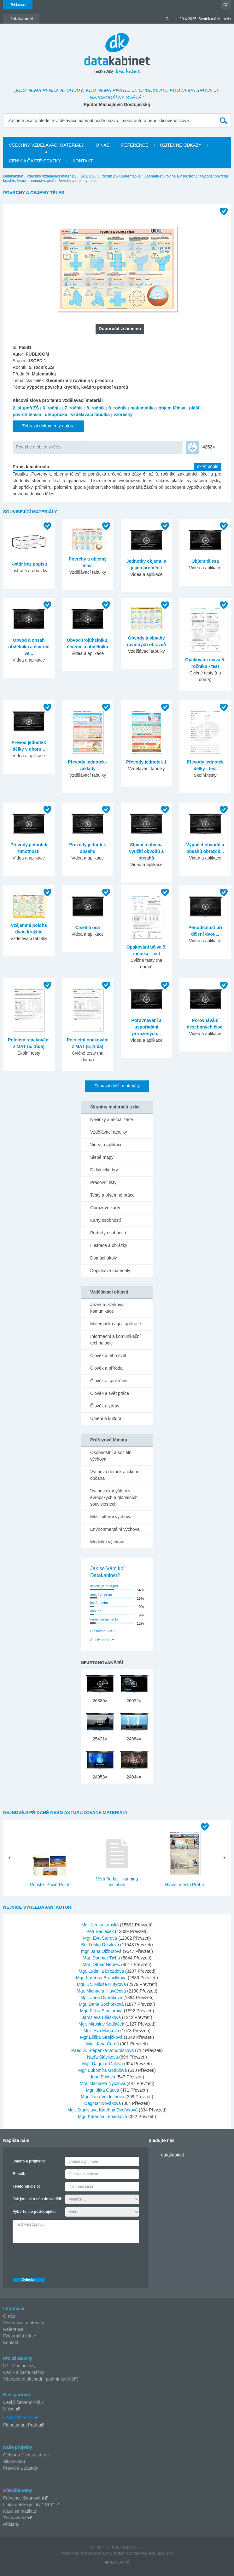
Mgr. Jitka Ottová (103, 2090)
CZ (225, 5)
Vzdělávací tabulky (108, 1132)
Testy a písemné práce (112, 1195)
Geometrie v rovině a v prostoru (170, 176)
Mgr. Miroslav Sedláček (102, 2023)
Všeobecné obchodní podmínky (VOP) (41, 2379)
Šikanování (14, 2461)
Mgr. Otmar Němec (102, 1964)
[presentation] (60, 2258)
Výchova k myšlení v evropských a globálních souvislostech (113, 1497)
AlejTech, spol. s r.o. (157, 2553)
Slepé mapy (102, 1157)
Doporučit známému (120, 328)
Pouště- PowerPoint (49, 1884)
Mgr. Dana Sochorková (102, 2004)
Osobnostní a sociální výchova (111, 1456)
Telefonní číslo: (26, 2186)
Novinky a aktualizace (111, 1119)
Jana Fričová (103, 2076)
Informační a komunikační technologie (115, 1339)
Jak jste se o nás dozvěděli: (37, 2199)
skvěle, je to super (104, 1586)
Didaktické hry (104, 1169)
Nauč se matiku (18, 2511)
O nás (9, 2316)
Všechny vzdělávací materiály (51, 176)
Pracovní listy (103, 1182)
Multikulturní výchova (111, 1516)
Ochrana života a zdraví (26, 2454)
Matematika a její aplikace (115, 1323)
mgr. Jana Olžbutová (102, 1951)
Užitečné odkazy (19, 2365)
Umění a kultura (105, 1418)
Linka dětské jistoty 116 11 (29, 2504)
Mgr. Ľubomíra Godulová (103, 2070)
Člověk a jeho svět (108, 1355)
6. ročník (52, 407)
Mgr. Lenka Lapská (100, 1924)
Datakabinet (13, 176)
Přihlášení (17, 5)
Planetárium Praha (21, 2424)
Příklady (11, 2524)
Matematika (131, 176)
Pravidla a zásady (20, 2468)
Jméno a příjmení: (29, 2161)
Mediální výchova (107, 1541)
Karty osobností (105, 1220)
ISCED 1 (86, 176)
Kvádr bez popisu (28, 563)
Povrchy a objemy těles (38, 446)
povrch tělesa (27, 414)
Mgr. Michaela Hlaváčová (102, 1990)
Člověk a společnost (110, 1380)
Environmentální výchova (114, 1529)
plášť (194, 407)
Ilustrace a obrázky (108, 1245)
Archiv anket (99, 1640)
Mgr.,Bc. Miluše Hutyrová (102, 1984)
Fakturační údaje (19, 2335)
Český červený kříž (21, 2402)
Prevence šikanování (23, 2497)
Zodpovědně (15, 2517)
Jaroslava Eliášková (102, 2017)
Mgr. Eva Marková (102, 2030)
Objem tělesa (205, 561)
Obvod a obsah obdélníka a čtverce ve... (28, 647)
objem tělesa (172, 407)
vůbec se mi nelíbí (104, 1619)
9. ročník (117, 407)
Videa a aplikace (106, 1144)
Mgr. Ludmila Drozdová (102, 1971)
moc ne (96, 1611)
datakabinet (172, 2154)
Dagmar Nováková (103, 2103)
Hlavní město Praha (184, 1884)
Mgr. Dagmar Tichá (102, 1957)
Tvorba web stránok (76, 2553)
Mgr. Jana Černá (103, 2043)
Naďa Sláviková (103, 2057)
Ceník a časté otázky (23, 2372)
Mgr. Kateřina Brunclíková (102, 1977)
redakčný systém (111, 2553)
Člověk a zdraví (105, 1405)
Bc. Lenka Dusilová (100, 1944)
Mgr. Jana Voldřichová (103, 2096)
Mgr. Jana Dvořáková (101, 1997)
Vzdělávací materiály (23, 2322)
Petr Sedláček (100, 1931)
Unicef (9, 2408)
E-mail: (19, 2174)
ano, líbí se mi (101, 1594)
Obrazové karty (105, 1207)
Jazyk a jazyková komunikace (107, 1308)
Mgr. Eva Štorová (100, 1938)
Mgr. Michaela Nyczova (103, 2083)
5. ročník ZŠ (107, 176)
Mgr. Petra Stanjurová (102, 2010)
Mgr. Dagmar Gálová (103, 2063)
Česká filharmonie (20, 2417)
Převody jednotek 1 (146, 761)
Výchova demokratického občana (114, 1475)
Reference (13, 2329)
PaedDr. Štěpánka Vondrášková (103, 2050)
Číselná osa (87, 927)
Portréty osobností (108, 1232)
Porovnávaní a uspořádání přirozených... (146, 1027)
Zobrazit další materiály (117, 1085)
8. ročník (95, 407)
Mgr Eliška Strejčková (102, 2037)
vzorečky (123, 414)
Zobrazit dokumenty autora (48, 425)
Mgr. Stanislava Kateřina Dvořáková (103, 2109)
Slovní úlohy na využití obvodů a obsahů (146, 851)
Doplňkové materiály (110, 1270)
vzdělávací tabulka (90, 414)
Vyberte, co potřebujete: (34, 2211)
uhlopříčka (56, 414)
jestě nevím (99, 1602)
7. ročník (74, 407)
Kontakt (10, 2342)
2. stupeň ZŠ (26, 407)
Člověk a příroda (106, 1368)
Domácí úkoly (103, 1257)
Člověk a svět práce (109, 1393)
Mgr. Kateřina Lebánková (103, 2116)
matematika (143, 407)
